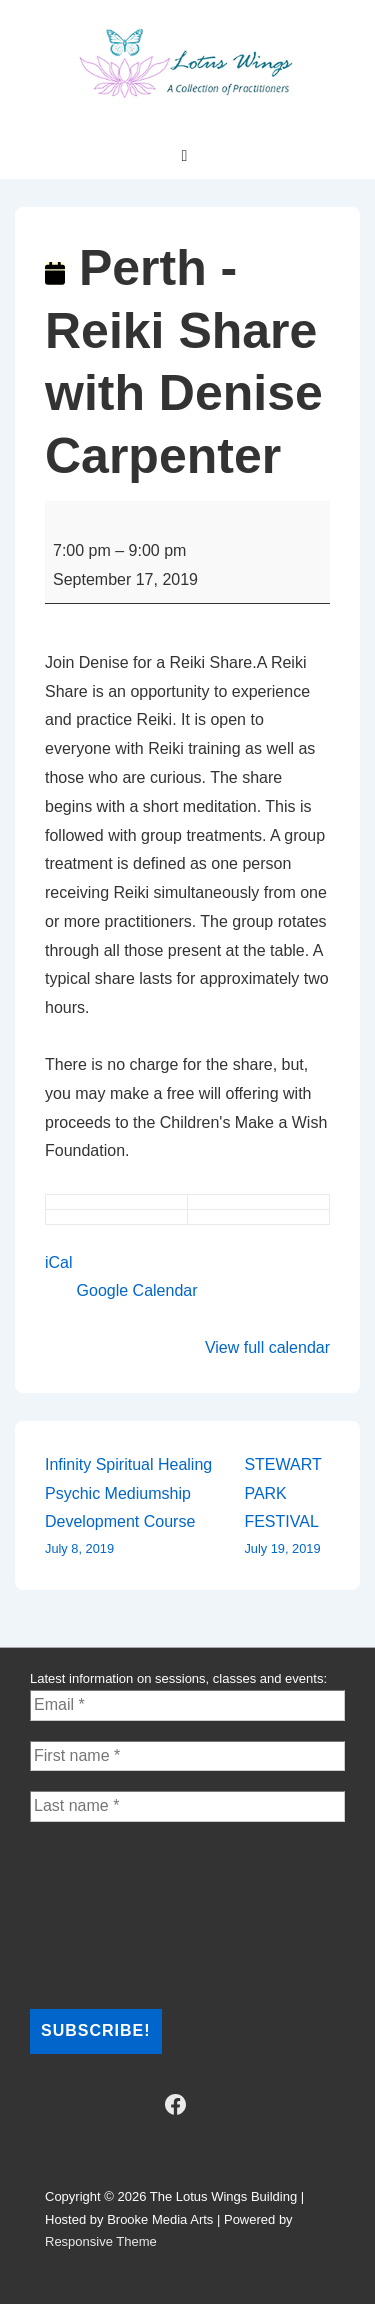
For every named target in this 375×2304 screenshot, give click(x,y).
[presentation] (112, 1914)
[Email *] (187, 1705)
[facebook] (175, 2105)
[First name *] (187, 1756)
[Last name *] (187, 1806)
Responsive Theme (101, 2241)
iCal (59, 1262)
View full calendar (267, 1347)
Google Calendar (137, 1290)
